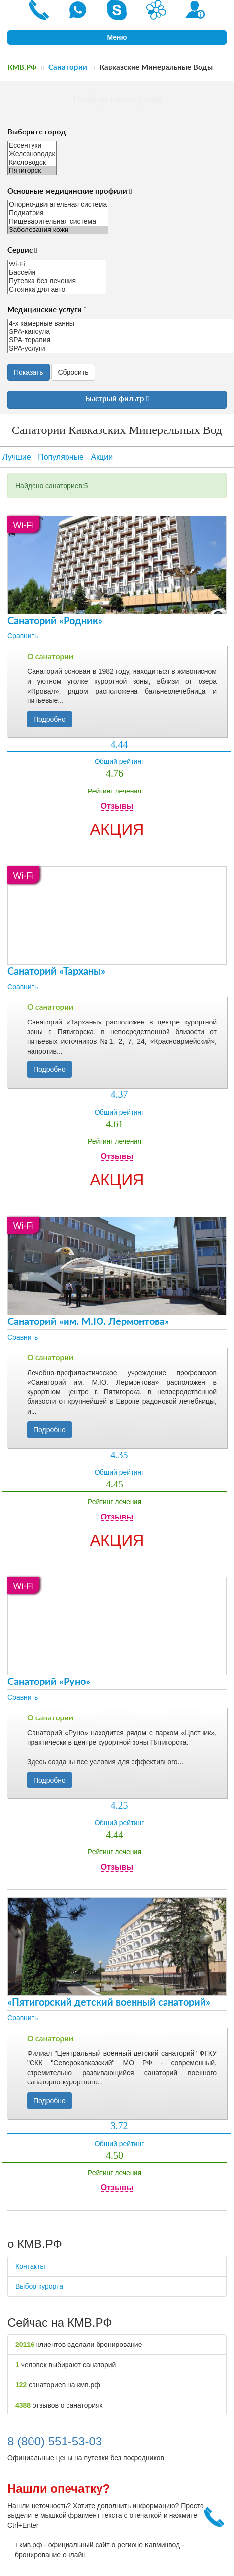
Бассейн (57, 272)
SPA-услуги (121, 348)
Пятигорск (32, 170)
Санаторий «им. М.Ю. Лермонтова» (88, 1322)
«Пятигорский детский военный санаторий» (108, 2003)
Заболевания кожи (58, 230)
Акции (102, 457)
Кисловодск (32, 162)
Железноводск (32, 154)
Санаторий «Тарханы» (56, 972)
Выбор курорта (39, 2286)
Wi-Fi (57, 264)
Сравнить (22, 636)
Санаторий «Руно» (48, 1682)
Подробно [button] (49, 719)
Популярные (61, 457)
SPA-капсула (121, 332)
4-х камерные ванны (121, 323)
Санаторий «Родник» (54, 621)
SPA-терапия (121, 340)
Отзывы (117, 806)
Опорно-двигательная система (58, 204)
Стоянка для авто (57, 289)
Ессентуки (32, 145)
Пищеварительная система (58, 221)
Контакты (30, 2266)
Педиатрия (58, 213)
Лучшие (16, 457)
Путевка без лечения (57, 281)
